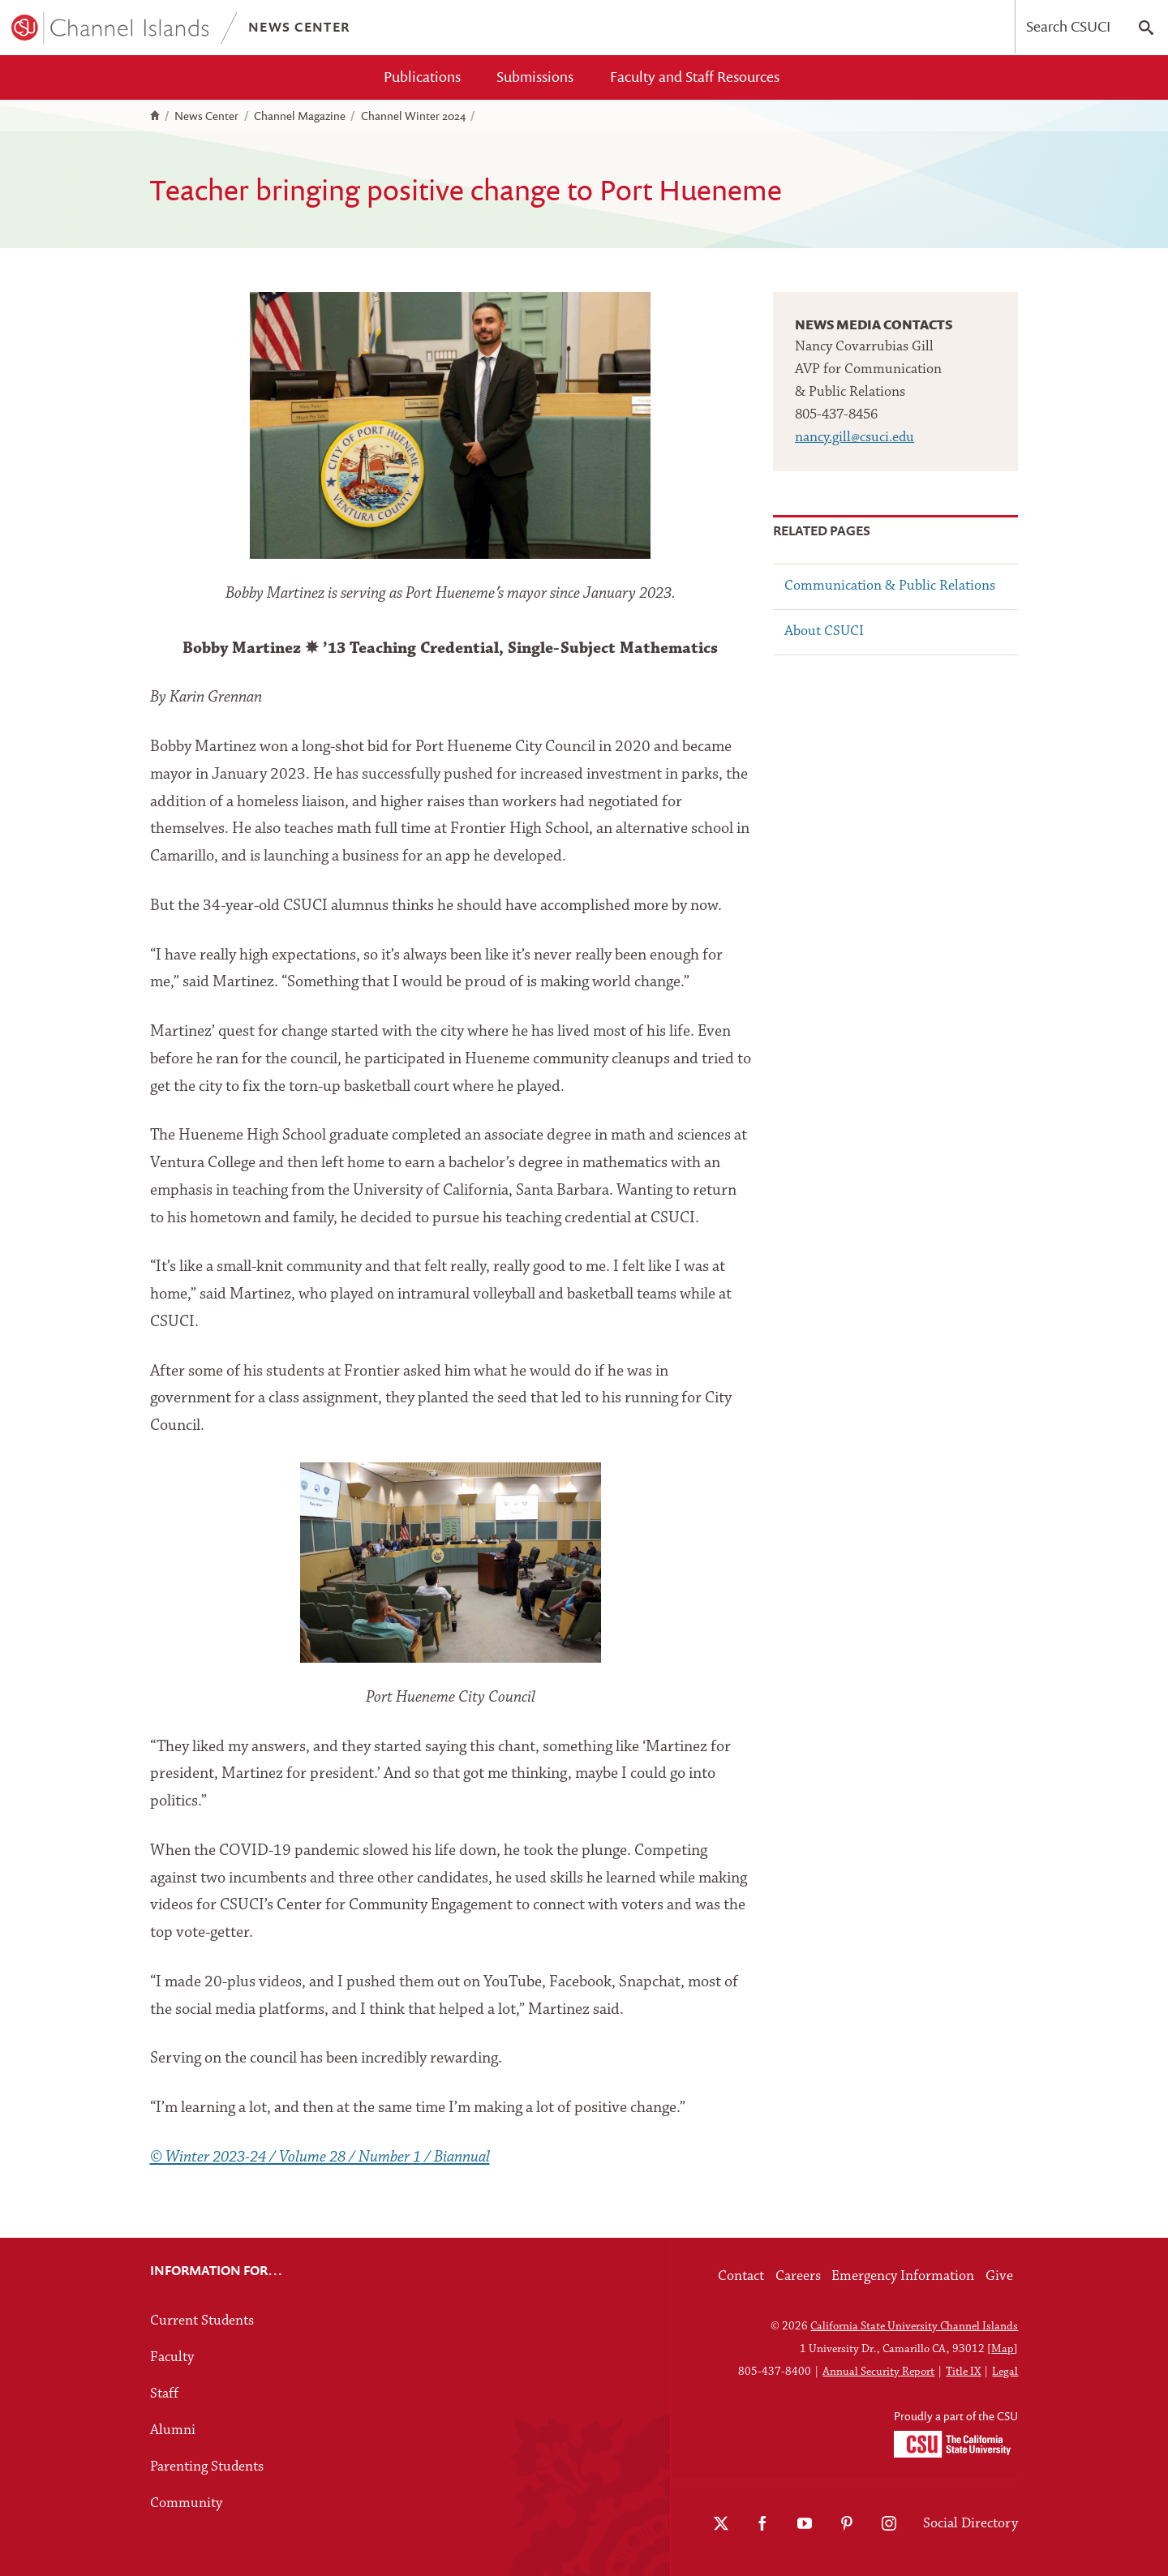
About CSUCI (824, 631)
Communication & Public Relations (889, 586)
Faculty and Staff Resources (694, 77)
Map (1002, 2349)
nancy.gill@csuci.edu (854, 437)
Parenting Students (207, 2467)
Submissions (534, 77)
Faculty (172, 2357)
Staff (164, 2394)
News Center (206, 116)
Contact (741, 2276)
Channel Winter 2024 (413, 116)
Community (186, 2503)
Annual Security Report (878, 2372)
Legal (1005, 2372)
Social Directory (970, 2523)
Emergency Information (902, 2276)
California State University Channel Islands (914, 2327)
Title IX (963, 2372)
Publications (422, 77)
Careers (798, 2276)
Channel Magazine (300, 116)
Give (999, 2276)
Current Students (202, 2321)
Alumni (172, 2430)
